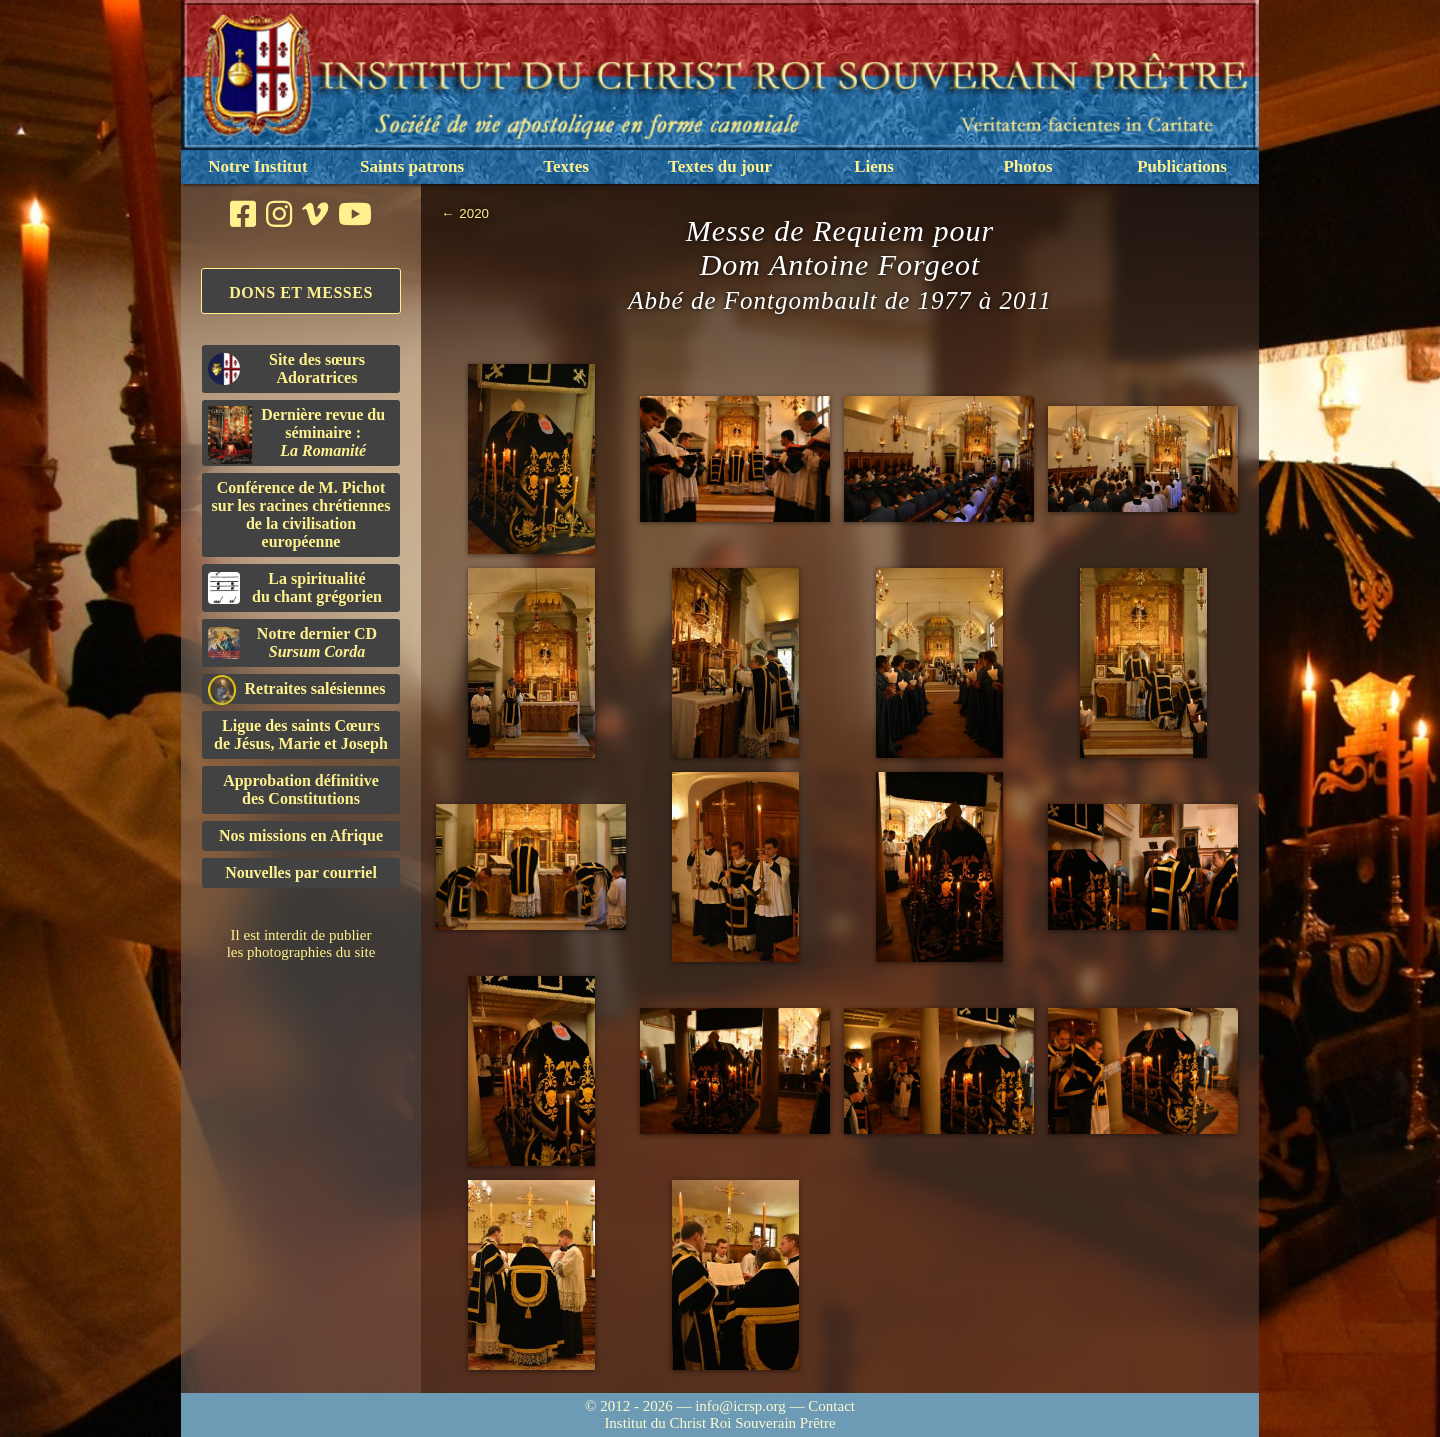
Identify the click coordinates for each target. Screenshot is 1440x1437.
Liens (874, 166)
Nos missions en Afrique (301, 835)
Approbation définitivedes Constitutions (301, 789)
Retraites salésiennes (296, 689)
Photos (1027, 166)
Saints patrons (412, 166)
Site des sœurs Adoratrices (286, 368)
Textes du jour (720, 166)
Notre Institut (257, 166)
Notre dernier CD (292, 642)
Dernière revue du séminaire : (296, 435)
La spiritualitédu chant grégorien (295, 587)
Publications (1182, 166)
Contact (831, 1406)
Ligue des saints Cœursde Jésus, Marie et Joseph (301, 734)
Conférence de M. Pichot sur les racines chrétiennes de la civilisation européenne (301, 514)
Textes (566, 166)
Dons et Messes (301, 292)
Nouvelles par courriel (301, 872)
